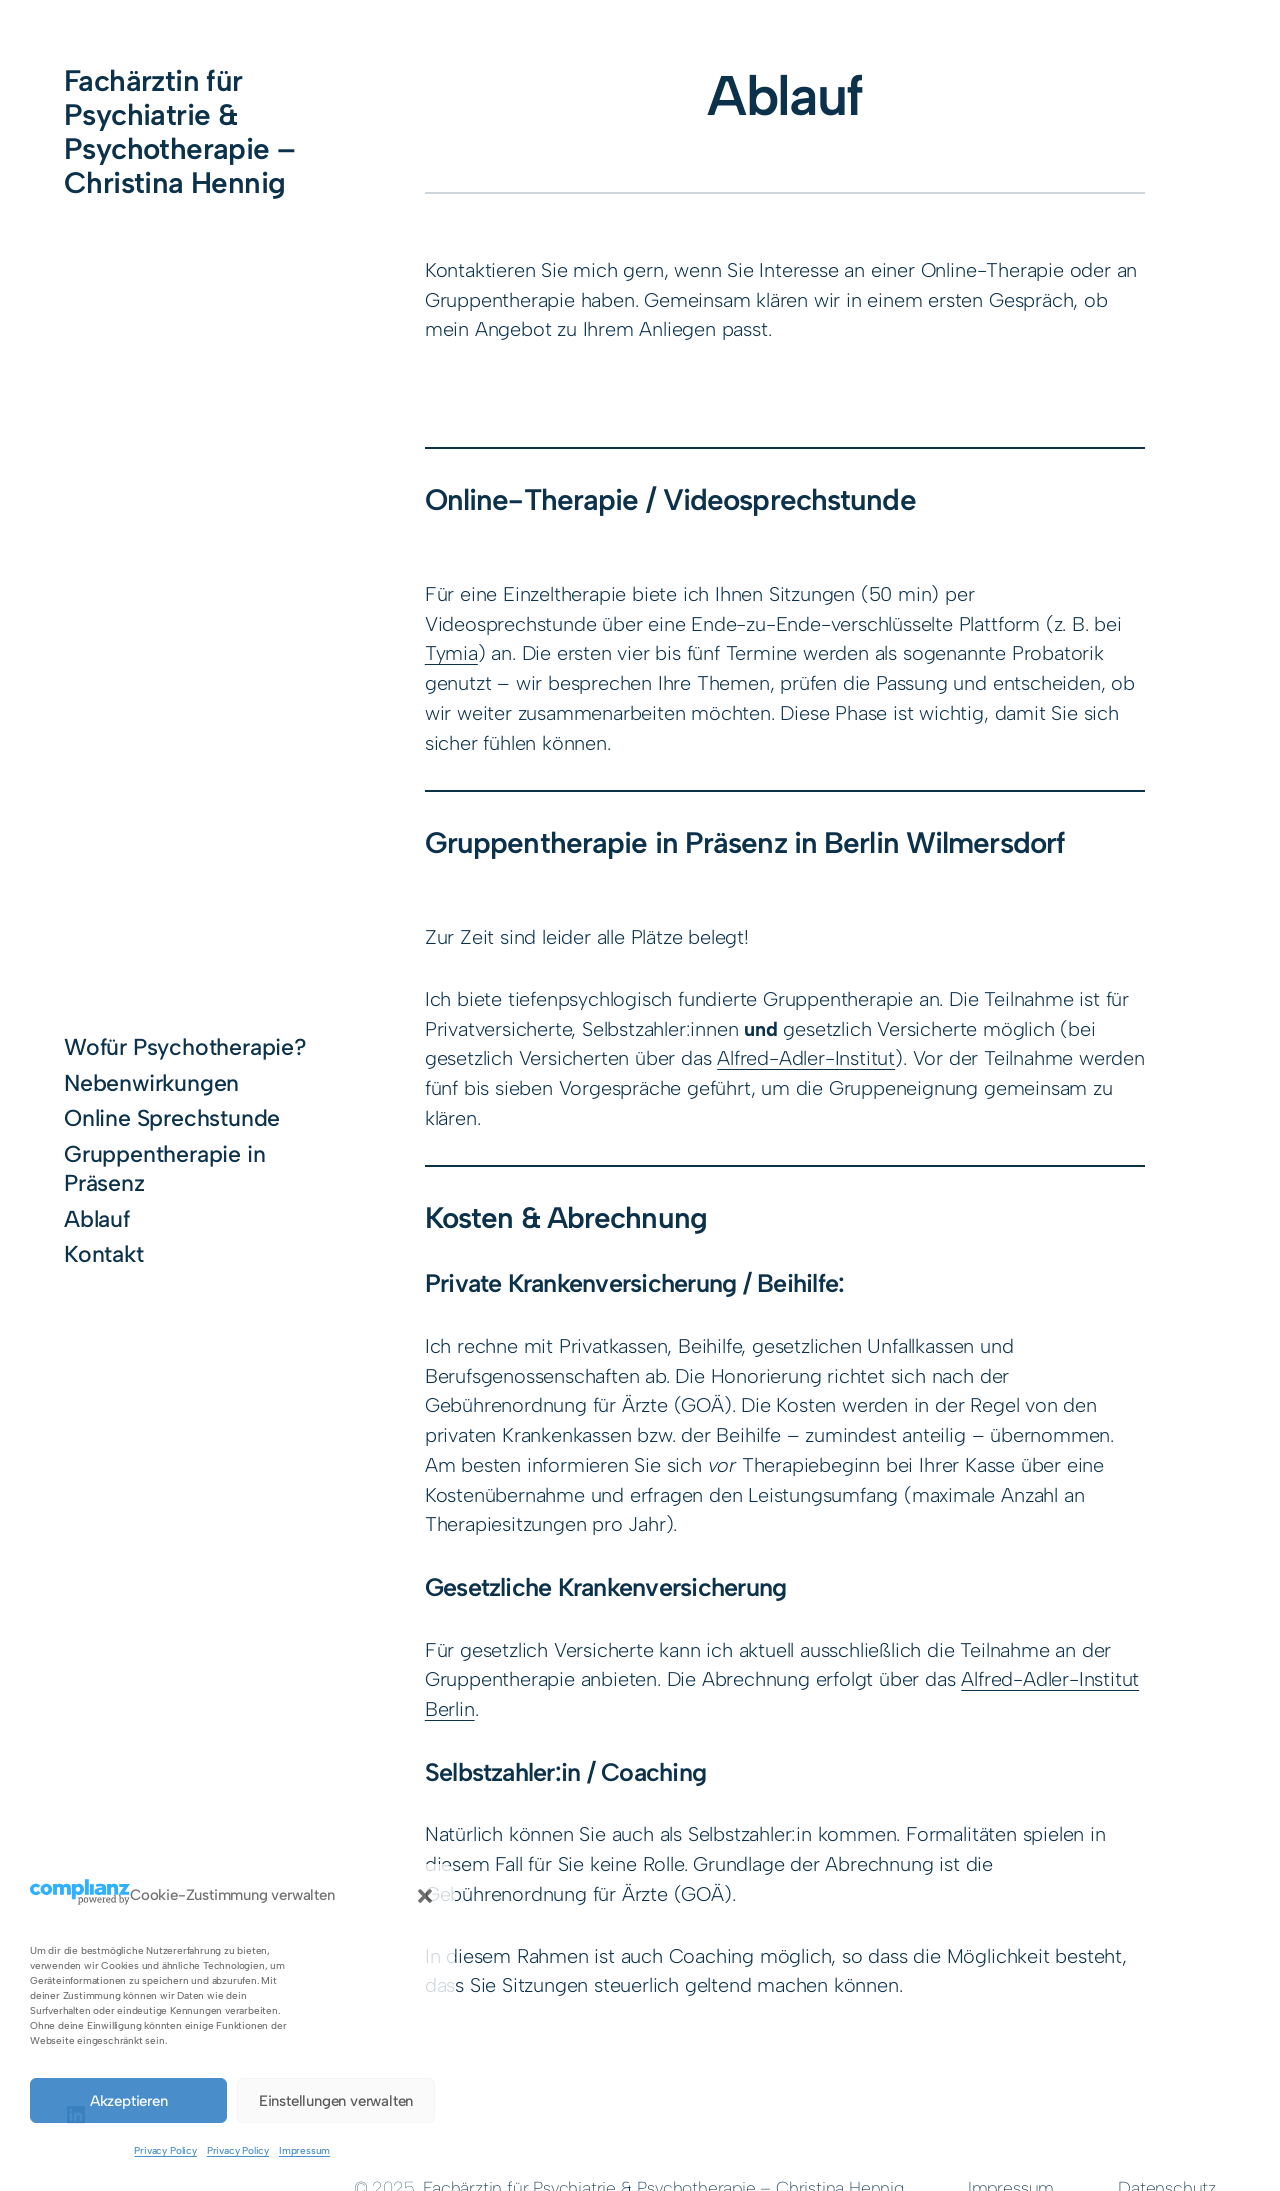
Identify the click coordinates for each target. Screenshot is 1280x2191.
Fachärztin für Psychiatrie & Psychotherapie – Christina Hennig (180, 131)
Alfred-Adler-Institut (806, 1058)
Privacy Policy (165, 2150)
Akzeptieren (129, 2101)
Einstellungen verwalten (336, 2101)
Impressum (304, 2150)
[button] (425, 1896)
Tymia (451, 653)
